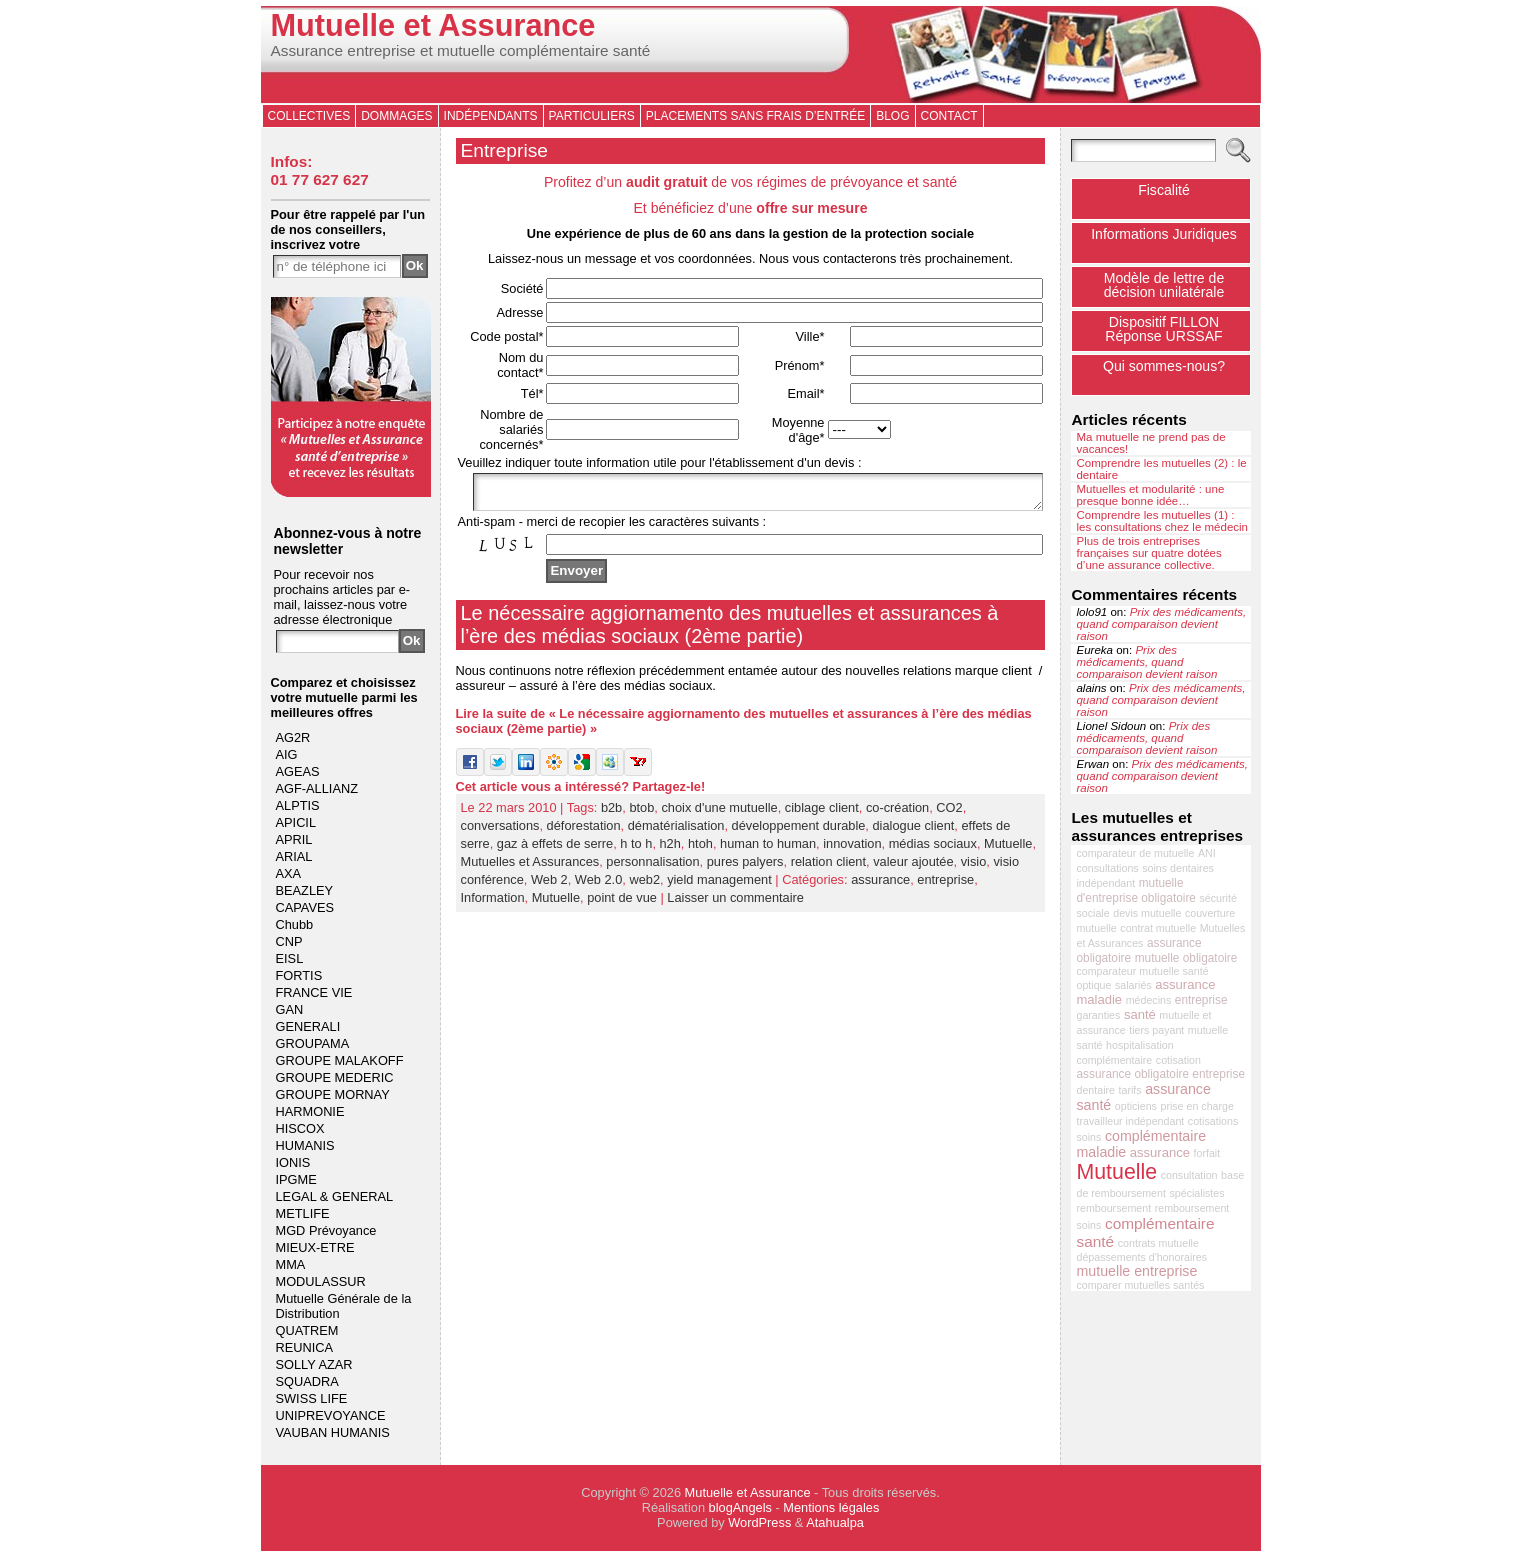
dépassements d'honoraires (1141, 1257)
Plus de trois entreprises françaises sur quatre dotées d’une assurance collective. (1148, 553)
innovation (852, 849)
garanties (1098, 1015)
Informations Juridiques (1164, 234)
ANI (1207, 853)
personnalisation (652, 867)
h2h (670, 849)
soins (1088, 1137)
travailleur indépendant (1130, 1121)
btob (641, 813)
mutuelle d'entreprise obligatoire (1135, 890)
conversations (500, 831)
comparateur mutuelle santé (1142, 971)
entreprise (945, 885)
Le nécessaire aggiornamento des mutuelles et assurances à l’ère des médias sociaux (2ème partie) (730, 630)
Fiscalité (1164, 190)
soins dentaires (1178, 868)
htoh (700, 849)
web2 (644, 885)
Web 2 (549, 885)
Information (493, 903)
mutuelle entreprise (1136, 1271)
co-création (897, 813)
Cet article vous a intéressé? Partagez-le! (581, 792)
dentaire (1095, 1090)
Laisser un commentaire (735, 903)
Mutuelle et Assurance (433, 25)
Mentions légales (831, 1507)
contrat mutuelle (1158, 928)
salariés (1133, 985)
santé (1140, 1014)
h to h (636, 849)
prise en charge (1196, 1106)
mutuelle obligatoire (1186, 958)
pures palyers (745, 867)
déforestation (584, 831)
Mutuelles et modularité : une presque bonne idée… (1150, 495)
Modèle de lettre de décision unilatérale (1164, 285)
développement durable (799, 831)
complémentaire (1114, 1060)
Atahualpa (835, 1522)
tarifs (1130, 1090)
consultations (1107, 868)
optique (1093, 985)
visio (974, 867)
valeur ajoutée (913, 867)
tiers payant (1156, 1030)
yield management (719, 885)
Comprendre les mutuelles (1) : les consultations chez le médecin (1162, 521)
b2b (611, 813)
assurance (880, 885)
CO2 (949, 813)
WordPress (759, 1522)
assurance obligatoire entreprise (1160, 1074)
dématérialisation (676, 831)
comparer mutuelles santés (1140, 1285)
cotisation (1178, 1060)
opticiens (1136, 1106)
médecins (1149, 1000)
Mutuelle (1008, 849)
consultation (1189, 1175)
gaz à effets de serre (555, 849)
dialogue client (913, 831)
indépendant (1105, 883)
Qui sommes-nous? (1164, 366)
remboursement (1113, 1208)
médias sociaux (933, 849)
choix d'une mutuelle (719, 813)
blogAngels (740, 1507)
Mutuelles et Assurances (530, 867)
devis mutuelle (1147, 913)
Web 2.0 (598, 885)
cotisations (1213, 1121)
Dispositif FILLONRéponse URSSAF (1163, 329)
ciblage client (822, 813)
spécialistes (1196, 1193)
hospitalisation (1140, 1045)
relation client (828, 867)
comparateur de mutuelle (1135, 853)
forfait (1207, 1153)
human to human (768, 849)
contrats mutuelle (1158, 1243)
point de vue (622, 903)
